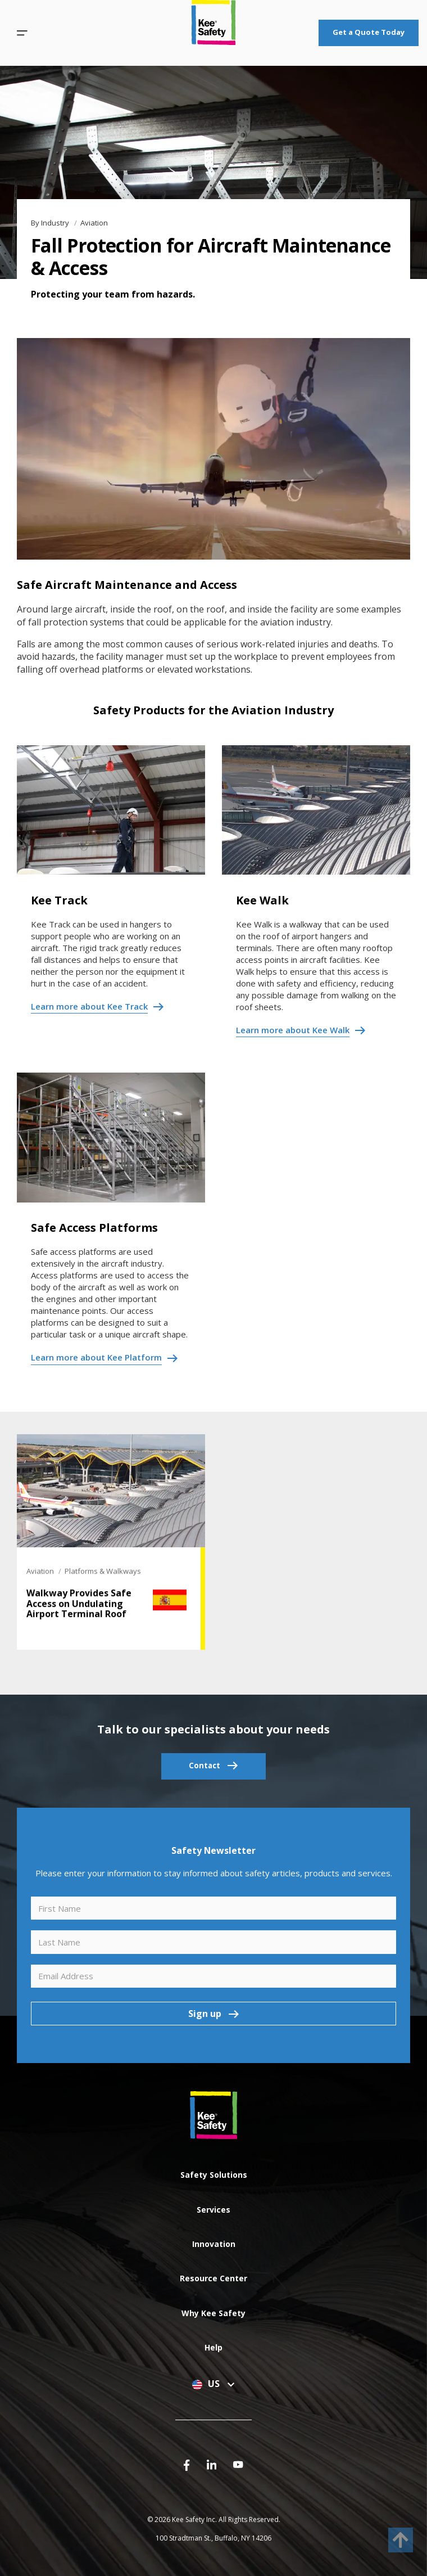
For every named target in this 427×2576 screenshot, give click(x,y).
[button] (22, 33)
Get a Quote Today (369, 32)
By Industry (51, 223)
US (213, 2384)
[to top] (400, 2540)
